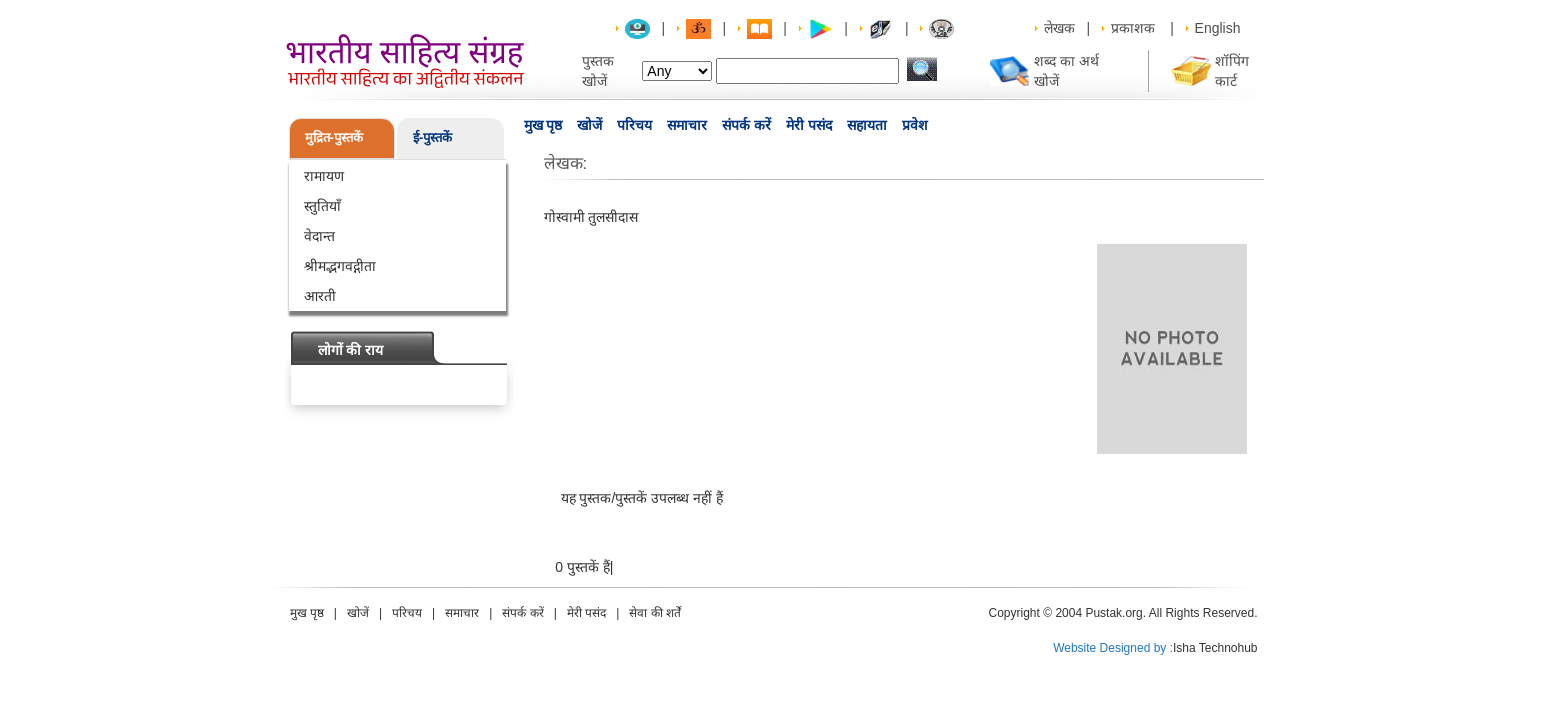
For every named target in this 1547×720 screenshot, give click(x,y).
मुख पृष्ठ (543, 125)
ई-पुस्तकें (432, 137)
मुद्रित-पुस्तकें (334, 137)
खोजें (589, 125)
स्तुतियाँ (322, 206)
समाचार (687, 125)
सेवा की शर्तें (655, 613)
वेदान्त (319, 236)
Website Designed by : (1113, 648)
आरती (320, 296)
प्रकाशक (1133, 28)
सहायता (867, 125)
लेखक (1059, 28)
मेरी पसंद (809, 125)
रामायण (324, 176)
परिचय (634, 125)
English (1218, 28)
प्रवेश (915, 125)
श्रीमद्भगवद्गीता (340, 266)
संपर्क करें (746, 125)
